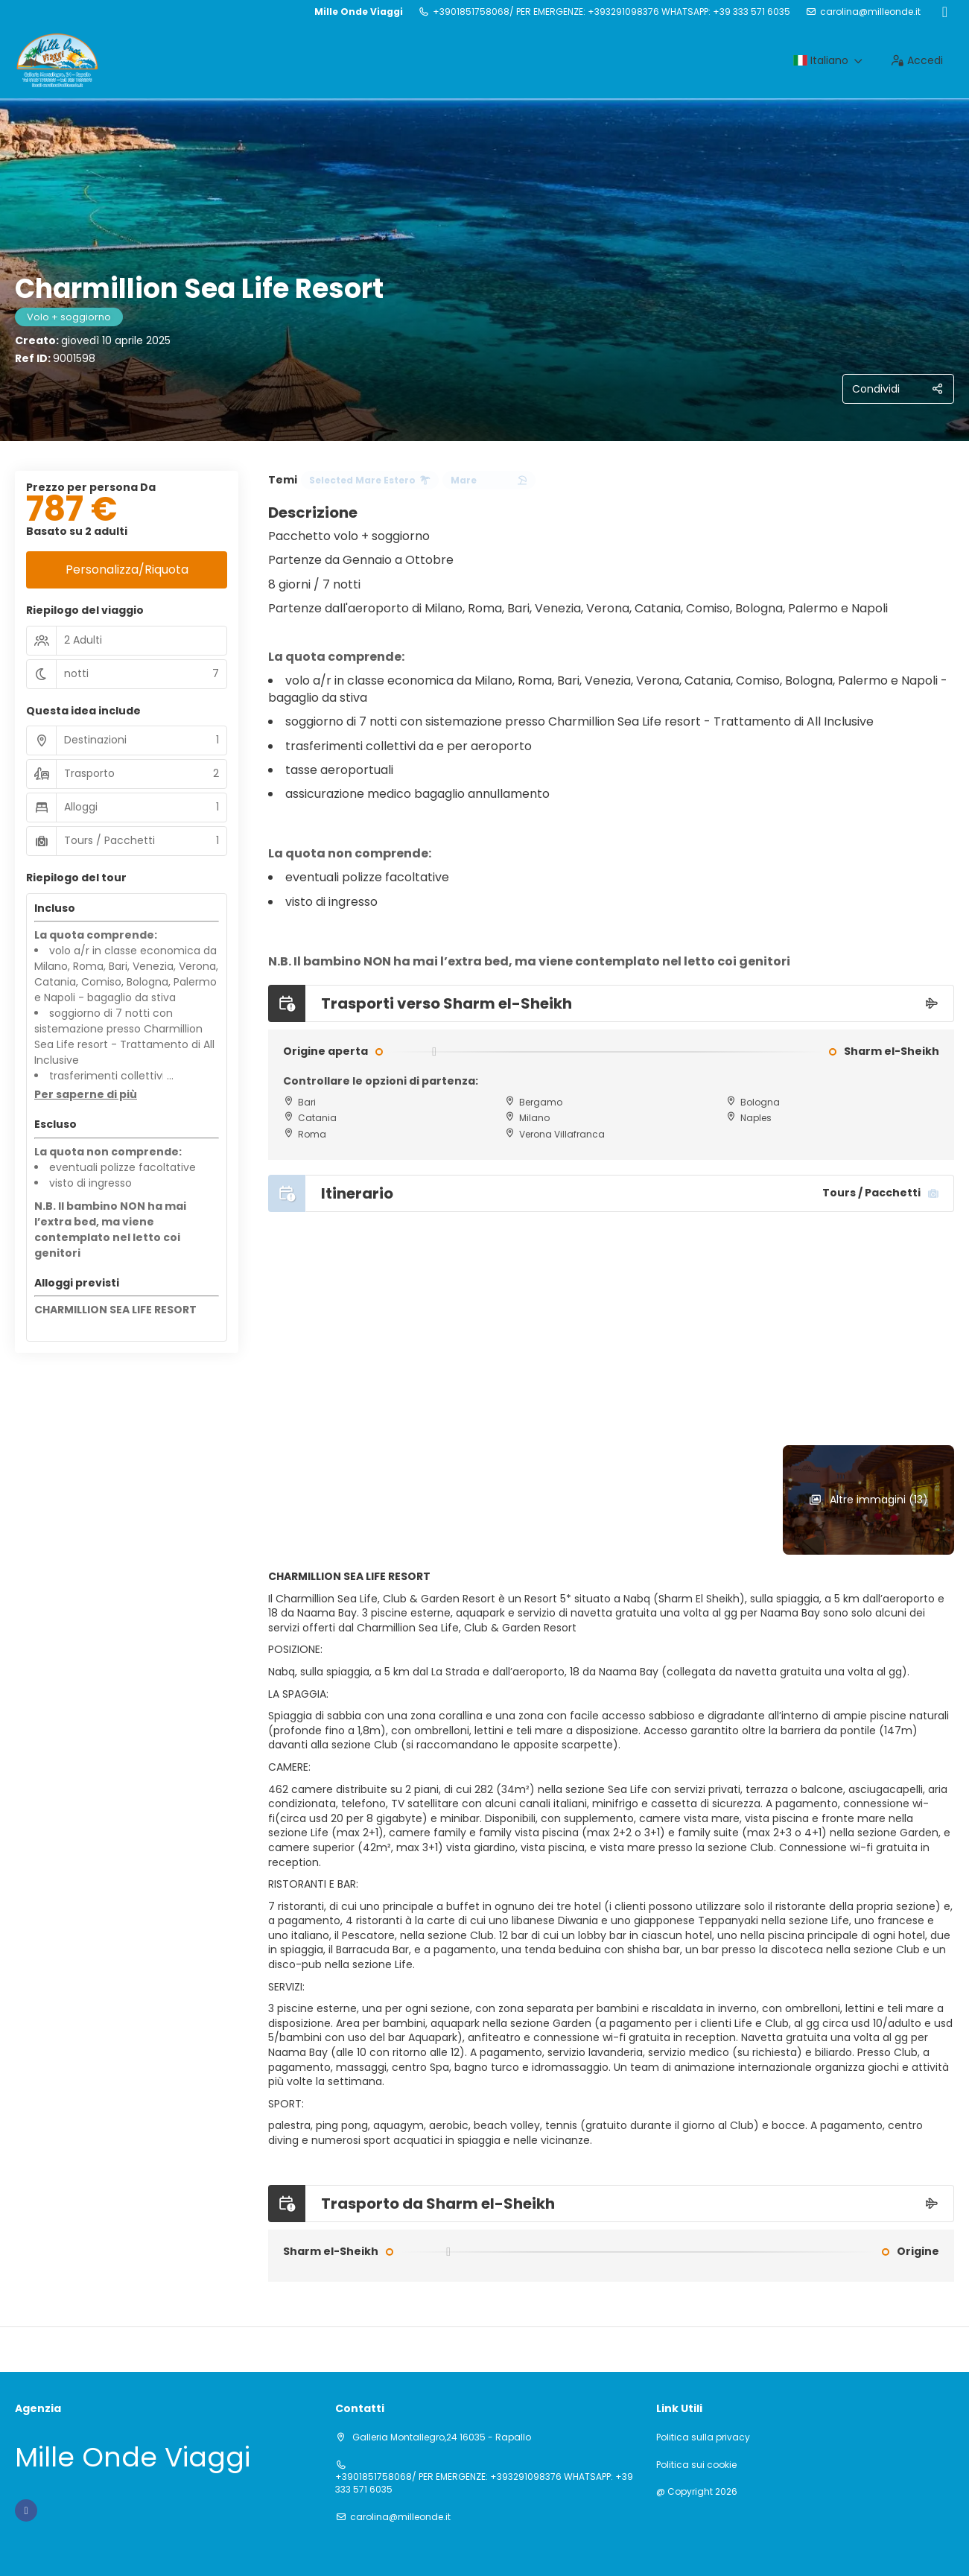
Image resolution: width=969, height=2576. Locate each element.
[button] (85, 1095)
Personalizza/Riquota (127, 569)
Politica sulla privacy (703, 2437)
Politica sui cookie (696, 2465)
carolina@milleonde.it (870, 12)
